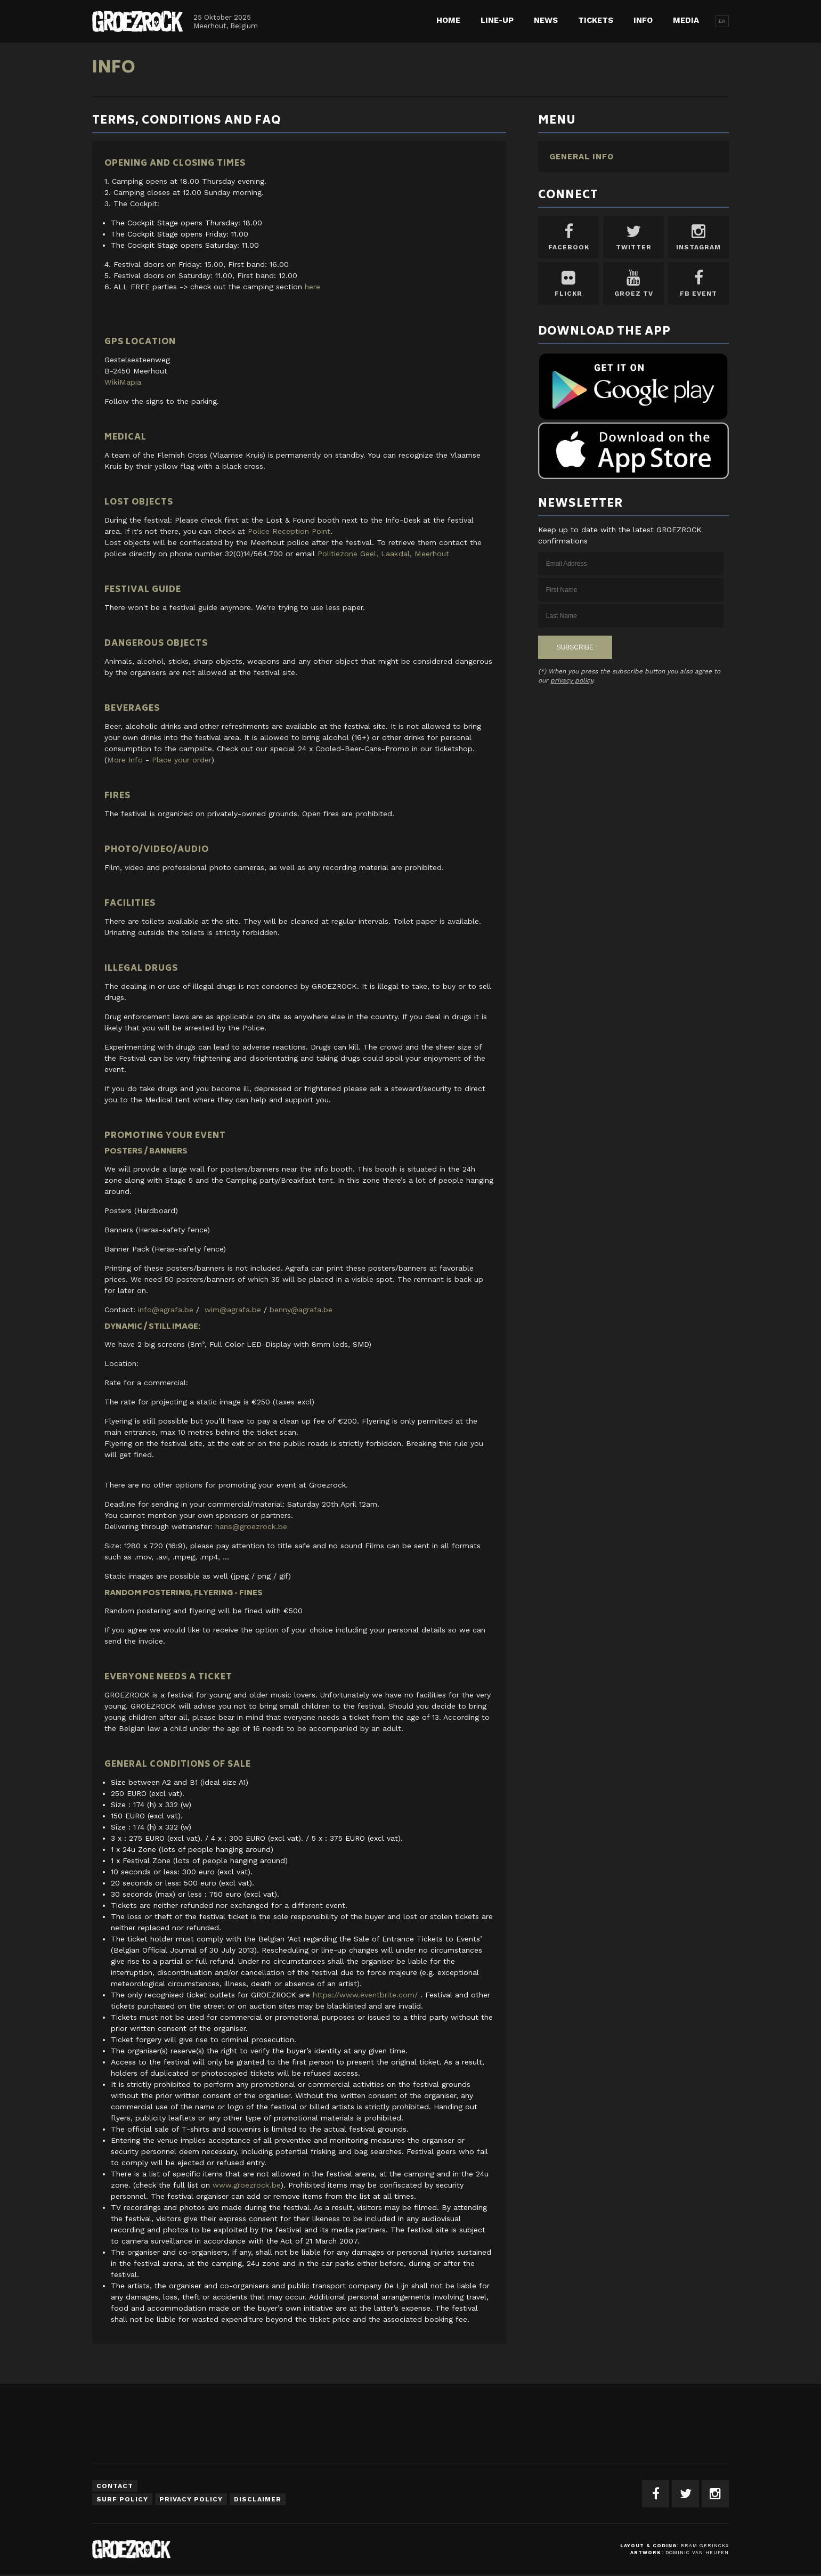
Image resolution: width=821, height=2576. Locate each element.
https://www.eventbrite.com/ (365, 1994)
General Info (581, 156)
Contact (114, 2486)
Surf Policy (122, 2499)
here (312, 286)
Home (448, 20)
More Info (124, 759)
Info (643, 20)
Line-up (497, 20)
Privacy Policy (191, 2499)
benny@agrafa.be (301, 1309)
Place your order (180, 759)
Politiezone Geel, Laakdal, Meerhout (383, 553)
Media (686, 20)
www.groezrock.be (246, 2185)
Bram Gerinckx (705, 2545)
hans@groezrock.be (250, 1526)
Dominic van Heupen (697, 2552)
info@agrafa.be (165, 1309)
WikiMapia (122, 382)
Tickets (595, 20)
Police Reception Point (289, 531)
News (546, 20)
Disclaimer (257, 2499)
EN (722, 21)
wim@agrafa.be (233, 1309)
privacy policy (571, 680)
